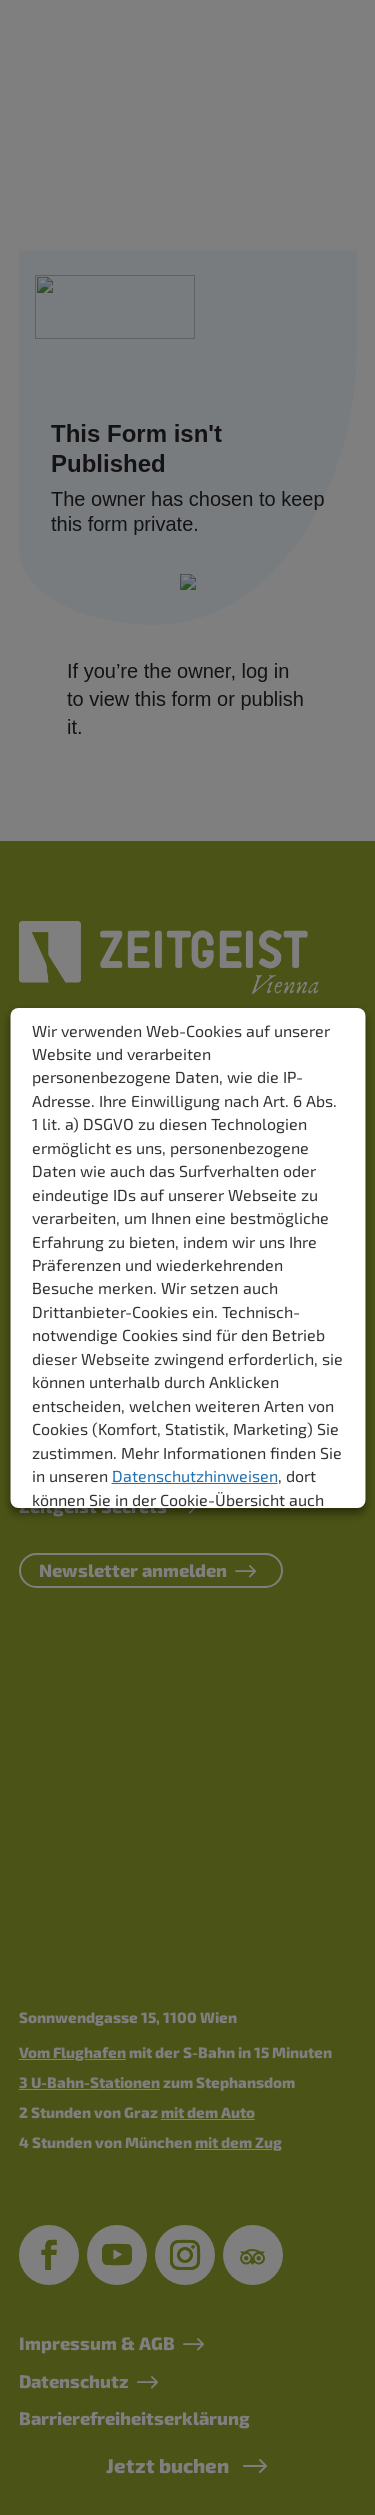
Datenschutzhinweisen (194, 1475)
